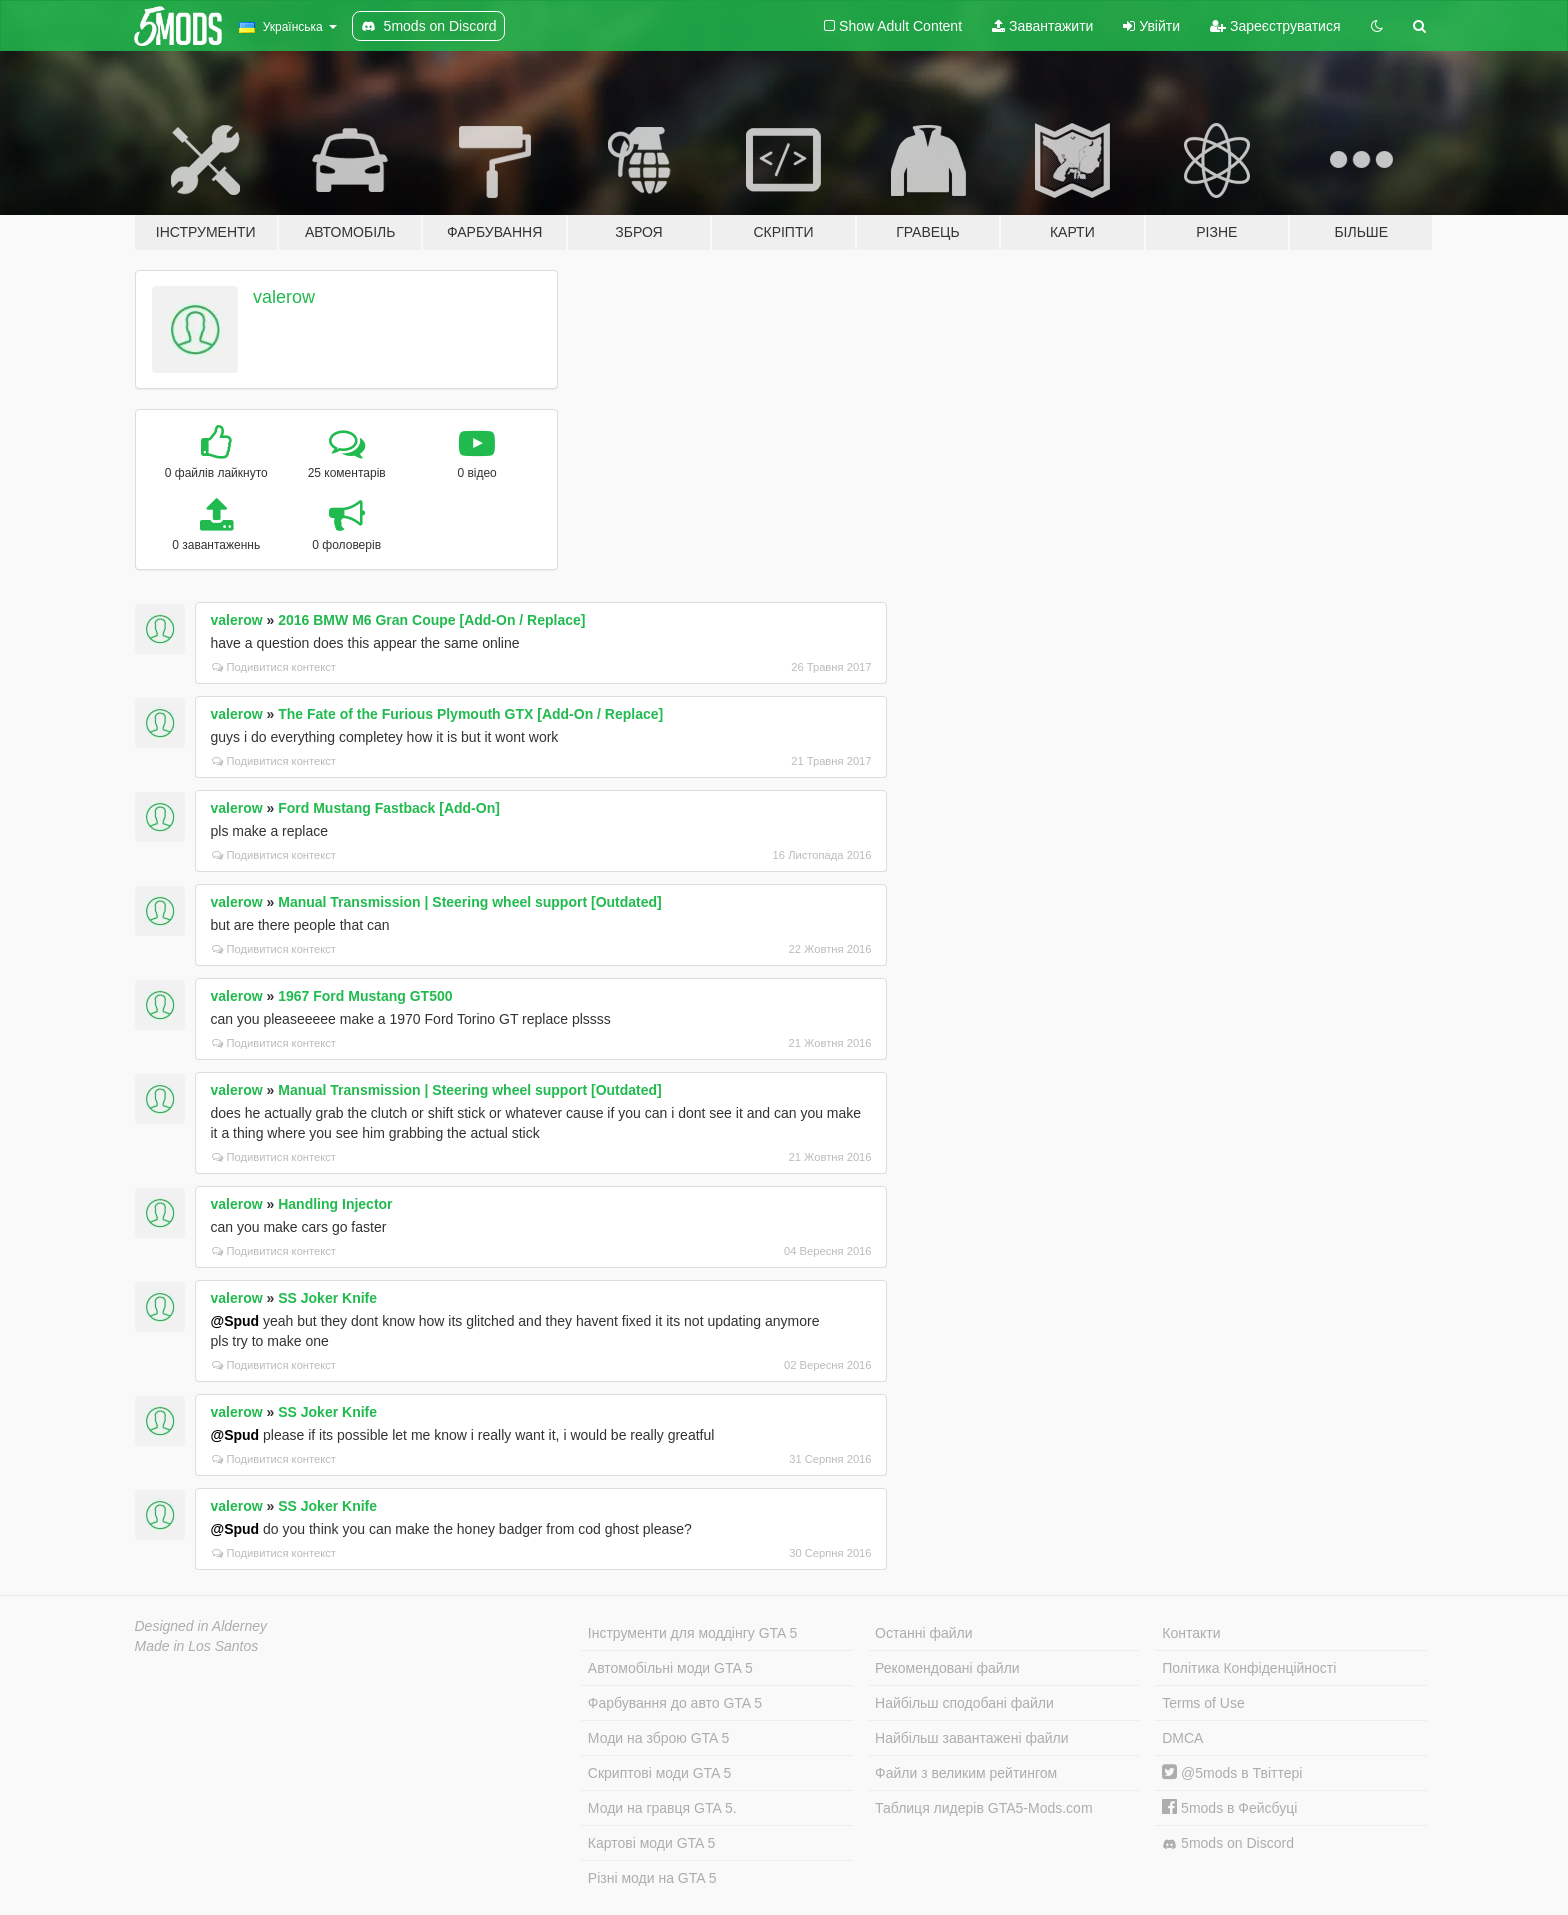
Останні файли (924, 1633)
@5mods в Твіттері (1232, 1773)
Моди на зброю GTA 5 (658, 1738)
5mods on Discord (1228, 1843)
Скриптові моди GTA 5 (660, 1773)
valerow (284, 297)
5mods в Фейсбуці (1229, 1808)
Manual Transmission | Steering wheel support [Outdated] (470, 902)
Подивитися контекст (274, 667)
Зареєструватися (1275, 26)
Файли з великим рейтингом (966, 1773)
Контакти (1191, 1633)
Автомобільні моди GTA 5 (670, 1668)
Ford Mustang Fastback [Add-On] (389, 808)
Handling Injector (335, 1204)
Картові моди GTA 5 (652, 1843)
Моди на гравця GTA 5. (662, 1808)
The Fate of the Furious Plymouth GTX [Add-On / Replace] (470, 714)
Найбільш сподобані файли (964, 1703)
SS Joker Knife (327, 1298)
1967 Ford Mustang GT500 (365, 996)
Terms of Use (1203, 1703)
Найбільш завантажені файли (971, 1738)
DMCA (1182, 1738)
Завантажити (1042, 26)
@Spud (235, 1321)
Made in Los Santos (197, 1646)
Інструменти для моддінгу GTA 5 (693, 1633)
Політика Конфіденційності (1249, 1668)
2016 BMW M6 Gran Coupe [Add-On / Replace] (431, 620)
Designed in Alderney (201, 1626)
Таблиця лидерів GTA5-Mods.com (984, 1808)
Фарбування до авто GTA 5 (675, 1703)
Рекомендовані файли (947, 1668)
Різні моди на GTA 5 (652, 1878)
